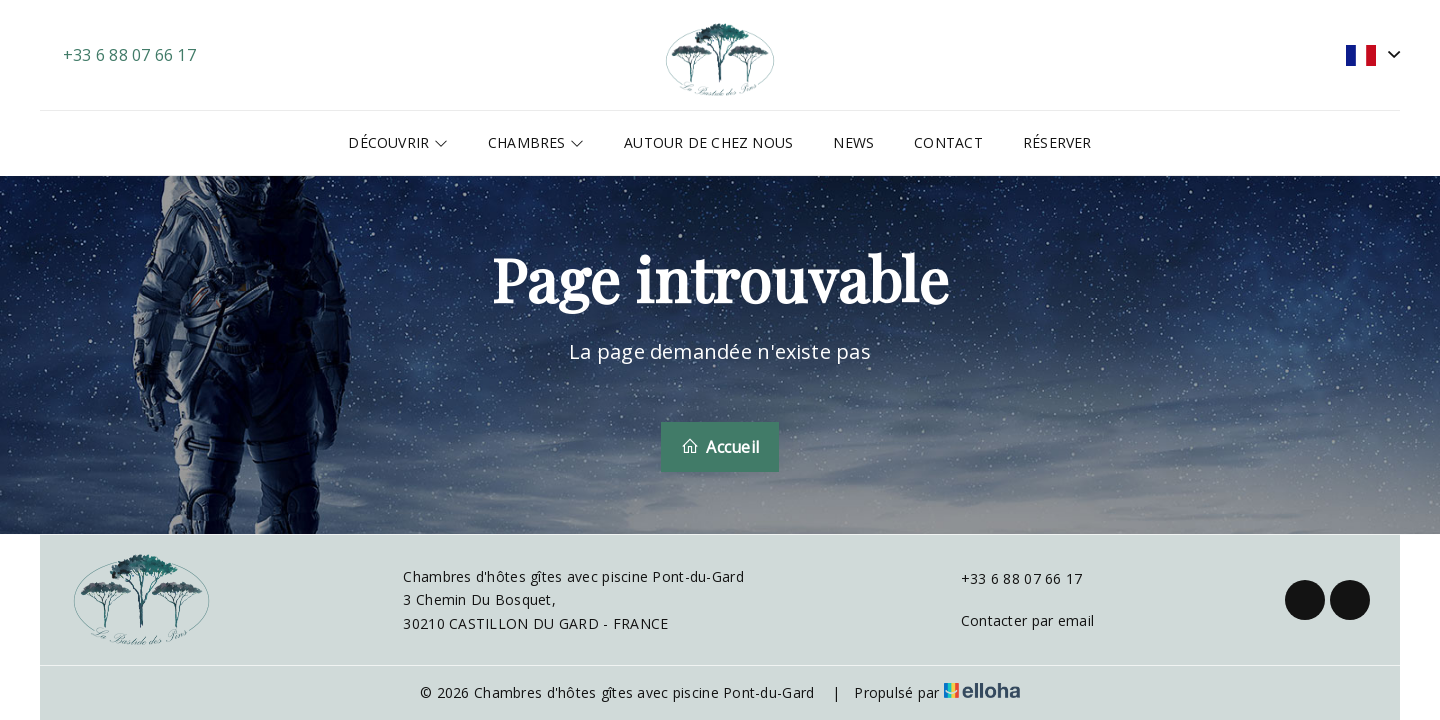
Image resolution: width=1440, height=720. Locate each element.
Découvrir (397, 142)
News (853, 142)
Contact (948, 142)
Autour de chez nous (708, 142)
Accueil (720, 447)
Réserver (1057, 142)
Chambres (536, 142)
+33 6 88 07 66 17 (1010, 578)
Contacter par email (1016, 620)
